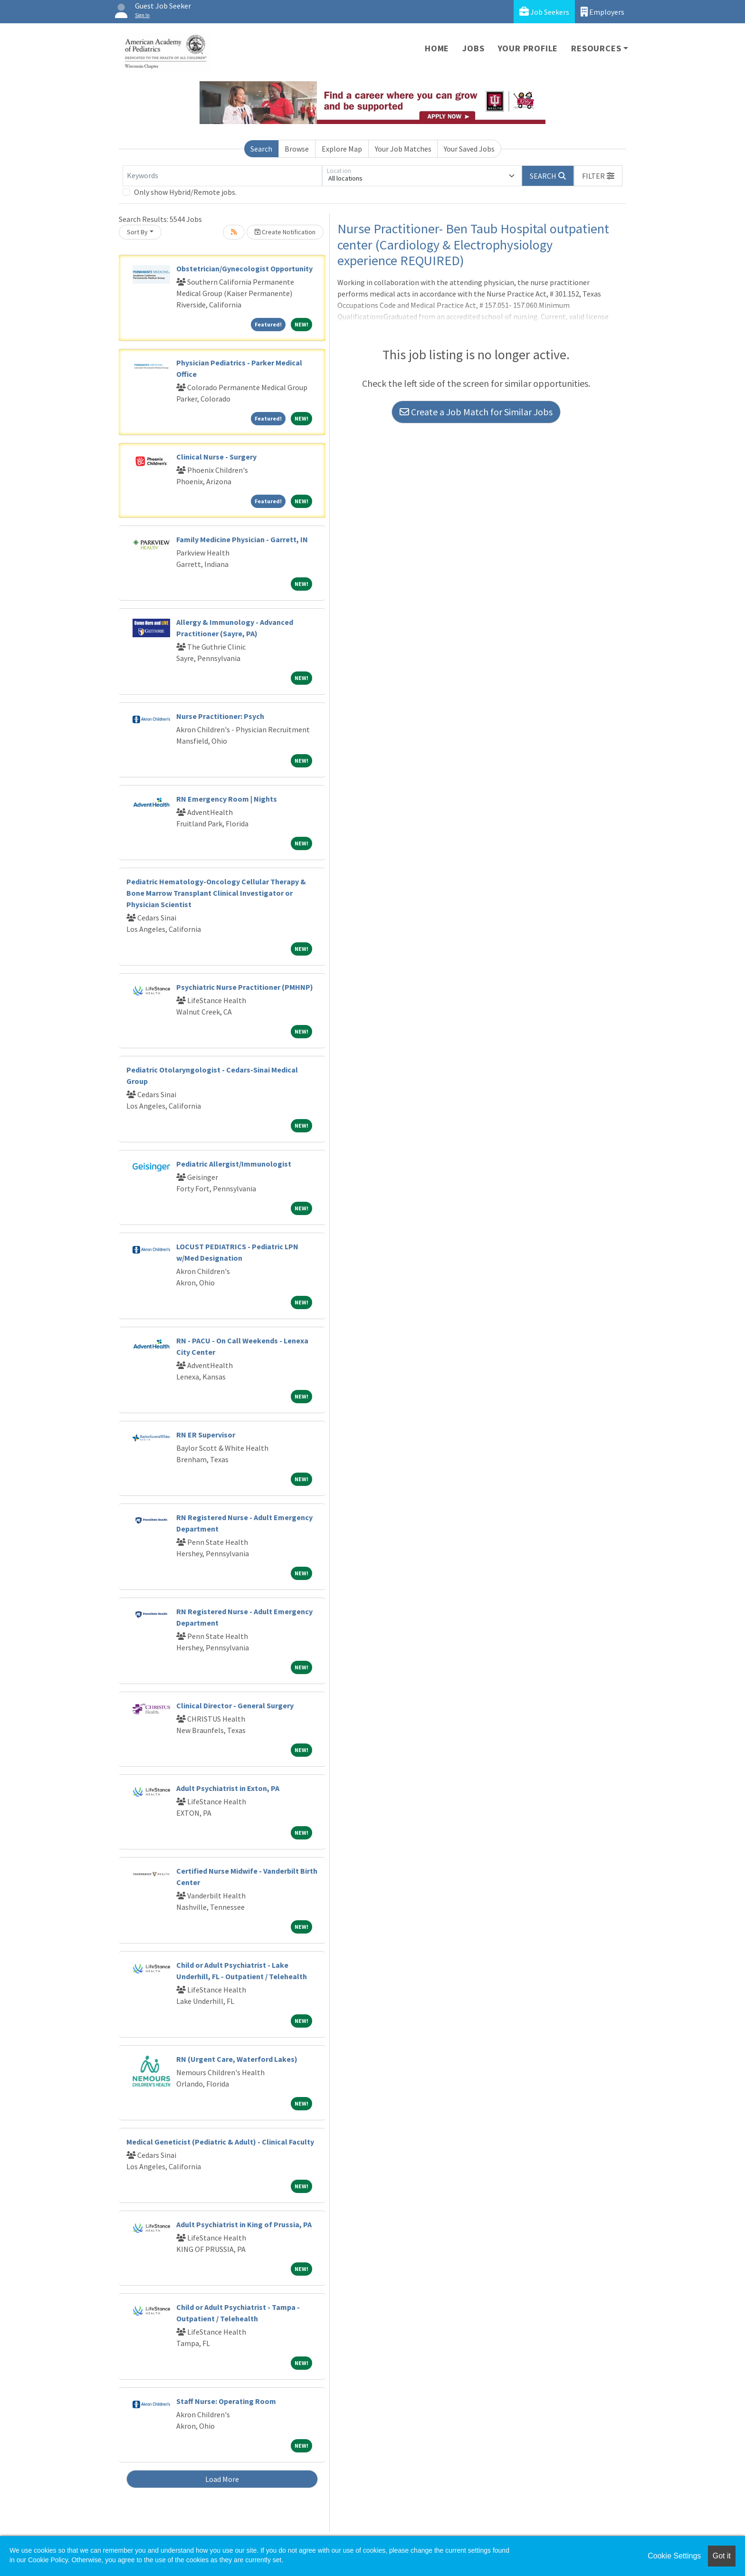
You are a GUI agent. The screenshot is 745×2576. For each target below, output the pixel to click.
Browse (297, 148)
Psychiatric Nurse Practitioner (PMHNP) (244, 987)
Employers (602, 12)
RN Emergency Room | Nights (226, 799)
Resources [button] (596, 48)
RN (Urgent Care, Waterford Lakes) (236, 2059)
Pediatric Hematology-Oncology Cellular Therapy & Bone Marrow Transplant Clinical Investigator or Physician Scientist (216, 893)
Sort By (137, 232)
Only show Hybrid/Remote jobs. (185, 192)
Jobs (473, 48)
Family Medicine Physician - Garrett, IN (242, 539)
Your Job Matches (403, 148)
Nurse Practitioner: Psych (220, 716)
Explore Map (342, 148)
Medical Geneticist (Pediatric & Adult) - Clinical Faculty (220, 2141)
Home (437, 48)
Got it (722, 2556)
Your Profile (528, 48)
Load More (222, 2479)
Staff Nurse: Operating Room (226, 2401)
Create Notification (285, 232)
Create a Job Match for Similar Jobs (476, 412)
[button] (598, 175)
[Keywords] (222, 175)
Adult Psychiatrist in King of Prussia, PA (244, 2224)
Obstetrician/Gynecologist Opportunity (244, 268)
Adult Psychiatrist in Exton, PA (227, 1788)
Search (261, 148)
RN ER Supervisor (205, 1434)
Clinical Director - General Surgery (235, 1705)
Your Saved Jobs (469, 148)
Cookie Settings (674, 2556)
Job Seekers (544, 12)
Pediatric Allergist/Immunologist (233, 1163)
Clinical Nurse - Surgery (216, 456)
